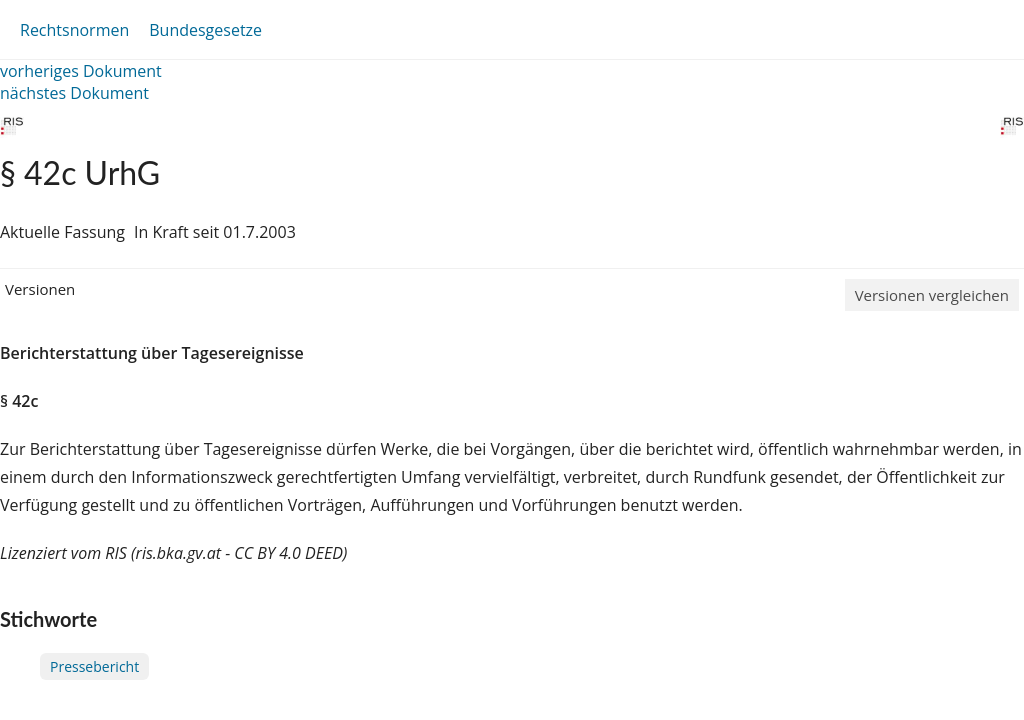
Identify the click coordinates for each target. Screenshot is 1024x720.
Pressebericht (94, 666)
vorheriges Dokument (81, 71)
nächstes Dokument (74, 93)
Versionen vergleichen (932, 295)
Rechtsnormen (74, 30)
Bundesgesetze (205, 30)
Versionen (40, 289)
